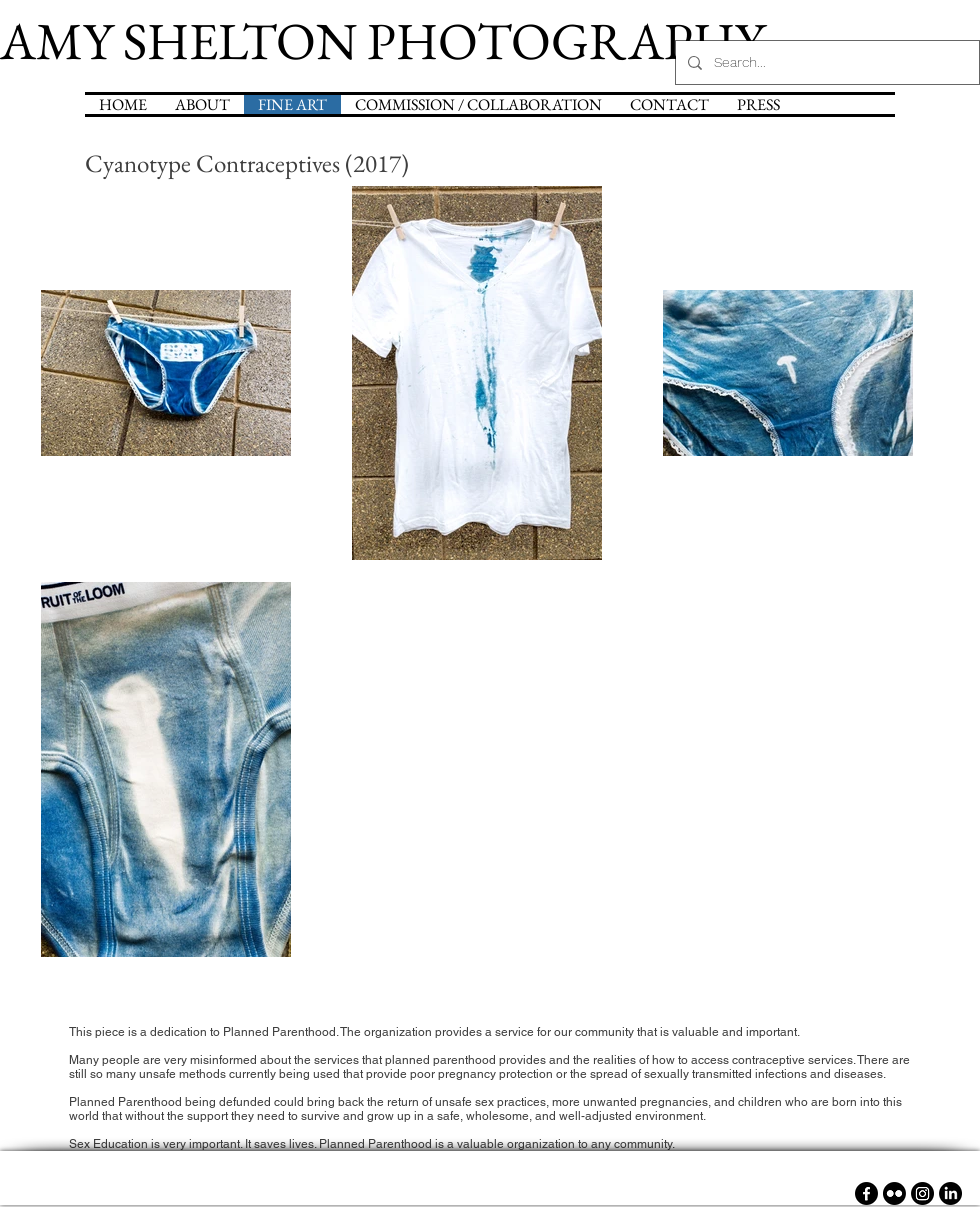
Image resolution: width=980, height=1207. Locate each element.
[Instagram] (922, 1193)
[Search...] (825, 62)
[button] (478, 104)
